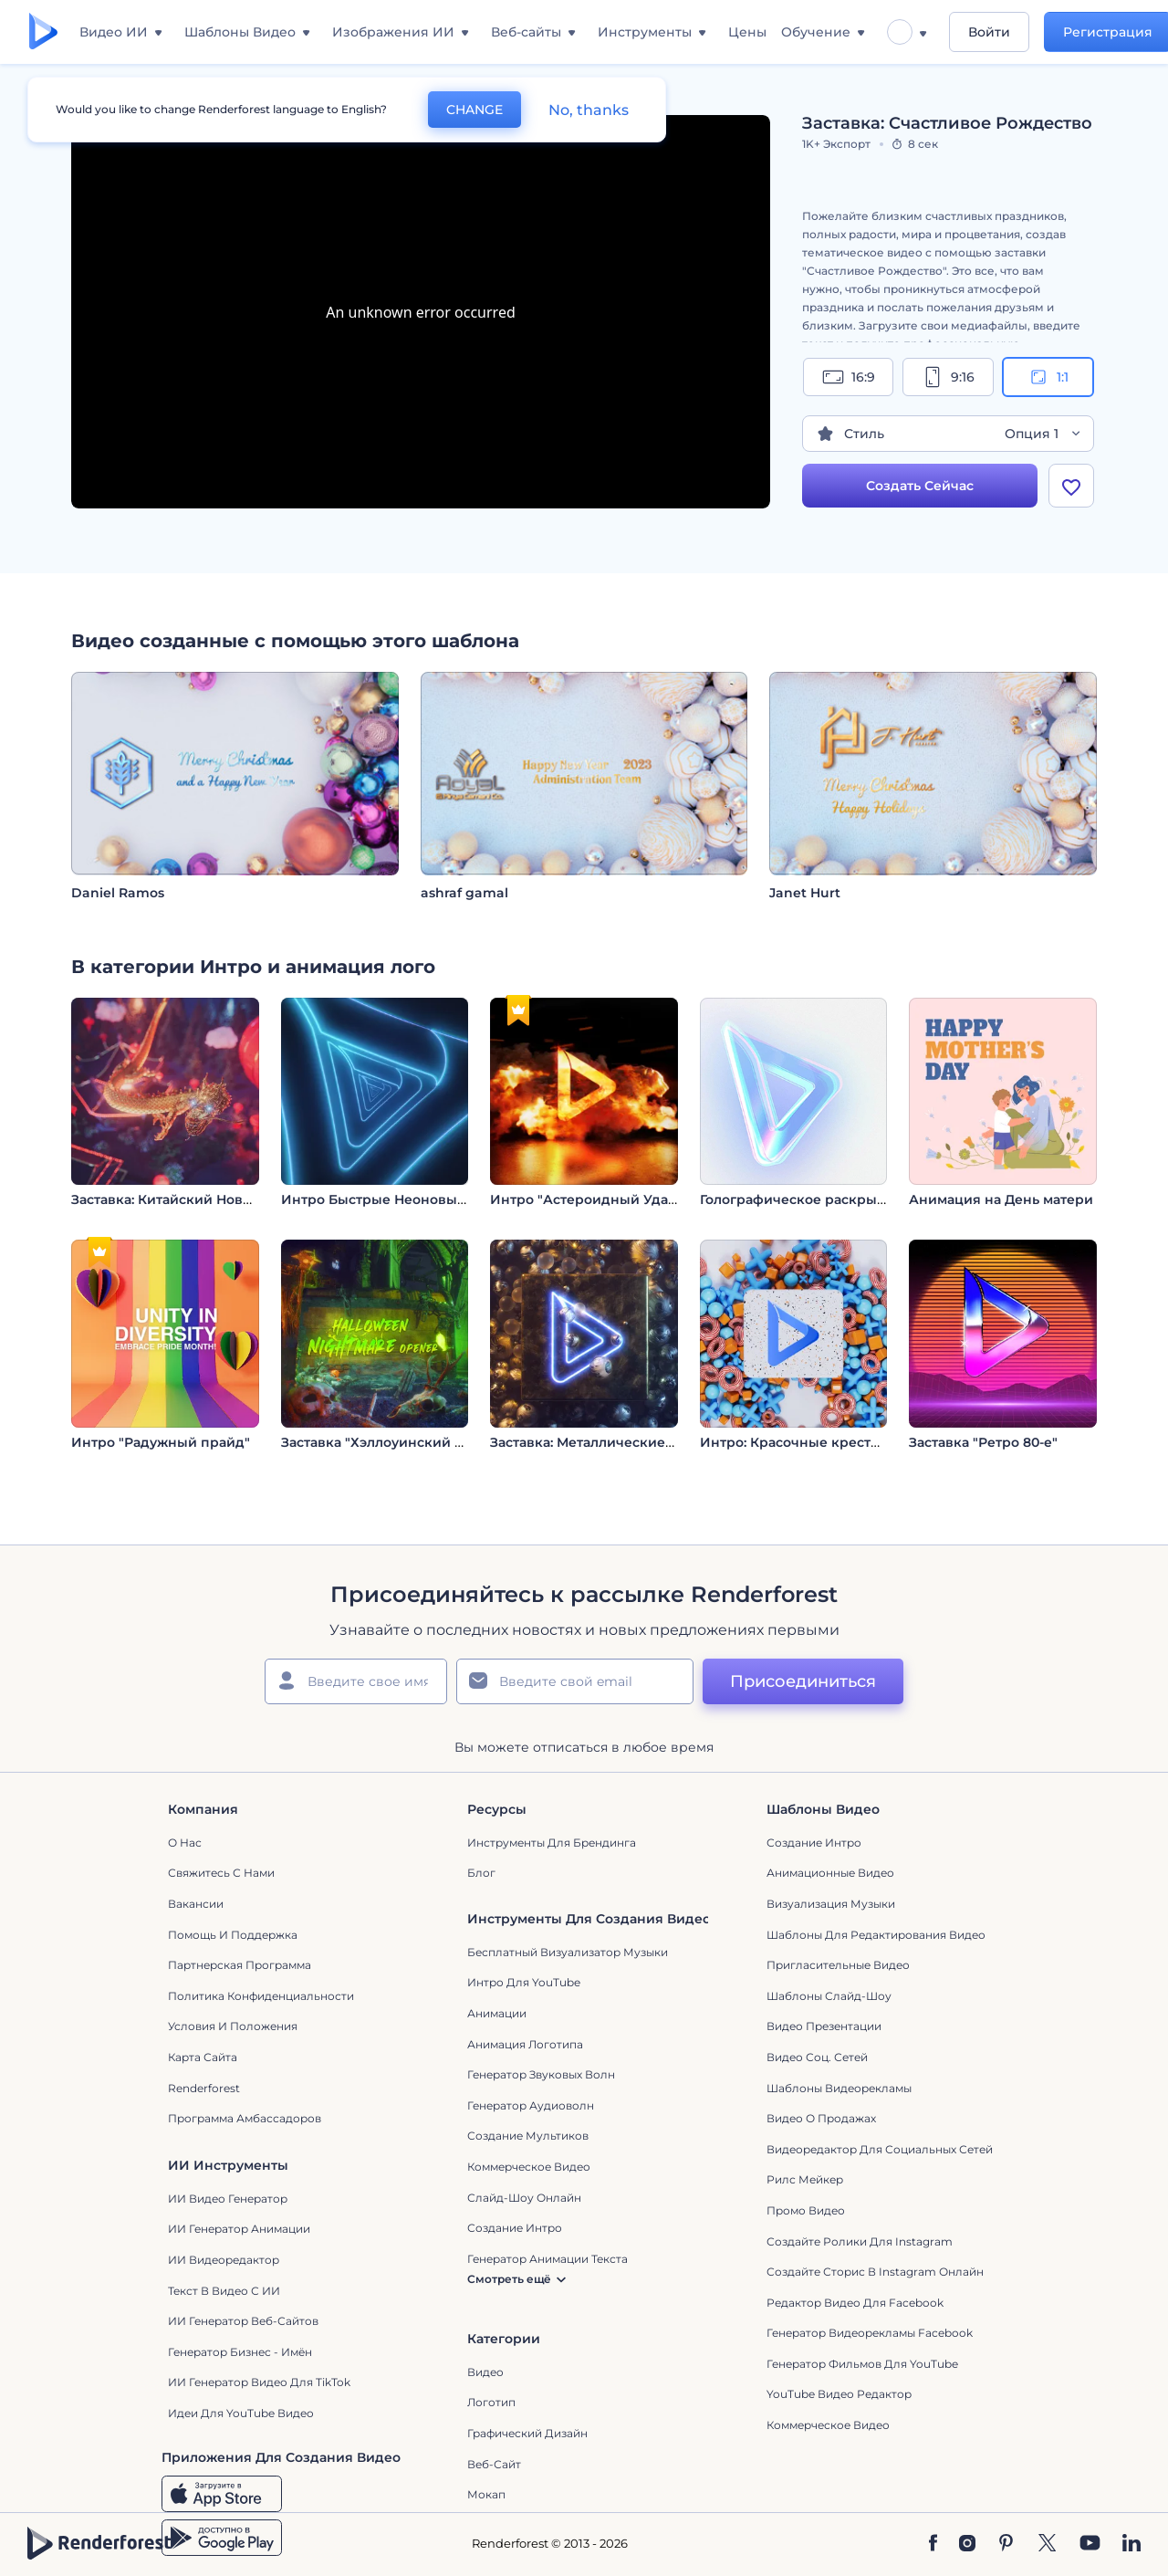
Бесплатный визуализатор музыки (567, 1952)
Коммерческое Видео (828, 2425)
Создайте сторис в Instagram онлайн (875, 2271)
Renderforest (204, 2088)
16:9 (848, 377)
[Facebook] (933, 2544)
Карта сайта (202, 2057)
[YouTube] (1089, 2544)
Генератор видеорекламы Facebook (869, 2333)
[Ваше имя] (356, 1681)
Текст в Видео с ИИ (224, 2291)
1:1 (1048, 377)
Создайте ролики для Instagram (859, 2241)
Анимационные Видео (830, 1873)
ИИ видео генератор (227, 2198)
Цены (747, 32)
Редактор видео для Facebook (855, 2302)
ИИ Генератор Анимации (239, 2229)
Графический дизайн (527, 2433)
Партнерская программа (239, 1965)
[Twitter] (1047, 2544)
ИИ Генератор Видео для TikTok (259, 2382)
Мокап (486, 2494)
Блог (481, 1873)
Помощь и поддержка (232, 1935)
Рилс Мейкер (804, 2179)
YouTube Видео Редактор (839, 2394)
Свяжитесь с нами (221, 1873)
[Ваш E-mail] (575, 1681)
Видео (485, 2372)
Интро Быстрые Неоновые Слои (392, 1199)
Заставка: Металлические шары (599, 1442)
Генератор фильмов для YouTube (862, 2364)
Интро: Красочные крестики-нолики (827, 1442)
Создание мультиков (528, 2135)
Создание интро (813, 1842)
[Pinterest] (1006, 2544)
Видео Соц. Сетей (817, 2057)
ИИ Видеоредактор (223, 2260)
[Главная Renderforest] (43, 32)
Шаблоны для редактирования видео (876, 1935)
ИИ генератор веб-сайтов (243, 2321)
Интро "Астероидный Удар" (586, 1199)
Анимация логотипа (525, 2044)
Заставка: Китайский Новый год (180, 1199)
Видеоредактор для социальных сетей (879, 2149)
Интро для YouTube (523, 1982)
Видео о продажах (821, 2118)
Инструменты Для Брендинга (551, 1842)
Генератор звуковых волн (541, 2074)
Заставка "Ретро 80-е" (983, 1442)
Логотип (491, 2402)
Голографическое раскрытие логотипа (833, 1199)
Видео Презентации (823, 2026)
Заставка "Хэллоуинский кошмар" (398, 1442)
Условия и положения (232, 2026)
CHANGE (474, 109)
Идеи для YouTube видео (241, 2413)
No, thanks (588, 110)
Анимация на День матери (1001, 1199)
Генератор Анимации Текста (547, 2259)
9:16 (948, 377)
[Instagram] (967, 2544)
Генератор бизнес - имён (240, 2352)
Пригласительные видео (838, 1965)
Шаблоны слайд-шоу (829, 1996)
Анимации (497, 2013)
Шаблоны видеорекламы (839, 2088)
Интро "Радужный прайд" (160, 1442)
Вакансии (196, 1904)
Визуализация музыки (830, 1904)
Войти (989, 32)
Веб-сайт (494, 2464)
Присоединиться (803, 1681)
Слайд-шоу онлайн (524, 2197)
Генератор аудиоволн (530, 2105)
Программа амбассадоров (244, 2118)
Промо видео (805, 2210)
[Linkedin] (1131, 2544)
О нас (185, 1842)
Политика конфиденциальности (261, 1996)
